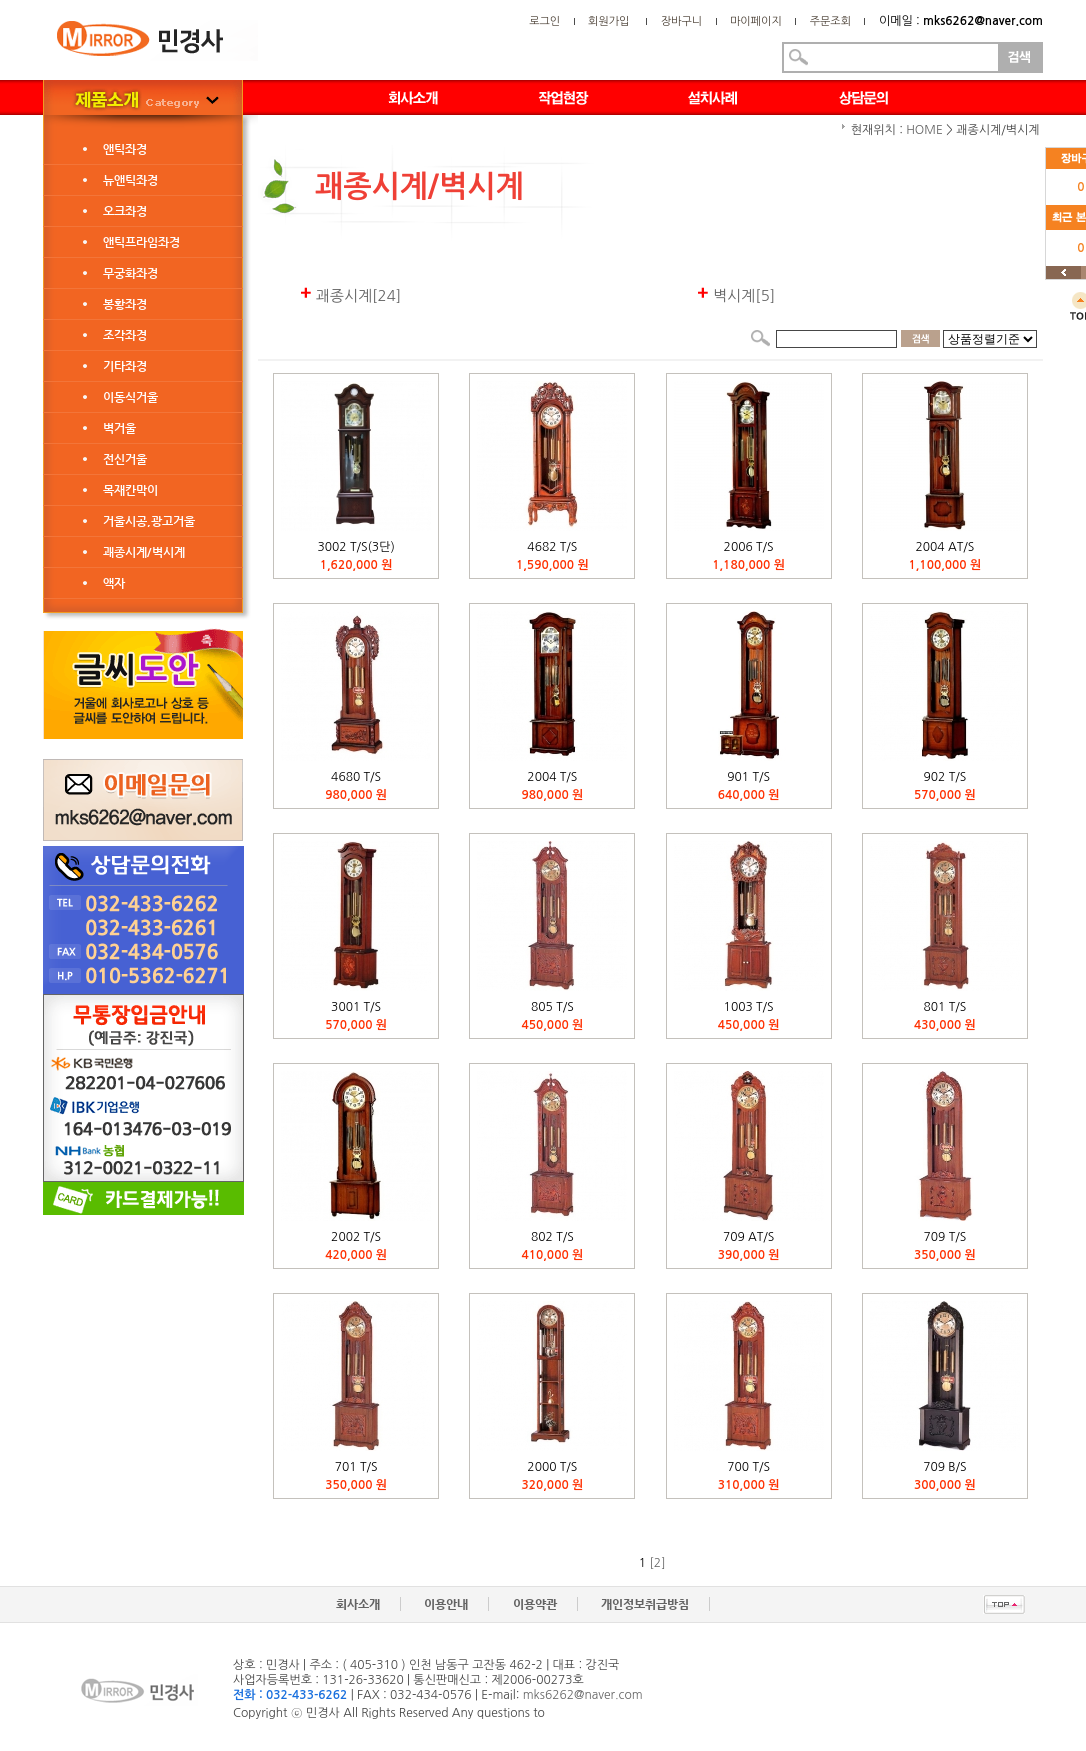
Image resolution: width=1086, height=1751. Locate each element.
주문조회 (830, 21)
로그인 (544, 21)
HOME (924, 130)
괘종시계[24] (351, 295)
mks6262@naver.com (583, 1695)
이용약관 (535, 1604)
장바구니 (681, 21)
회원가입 (608, 21)
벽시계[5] (736, 295)
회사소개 (358, 1604)
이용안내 (446, 1604)
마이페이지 (756, 21)
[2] (658, 1563)
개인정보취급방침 (645, 1604)
